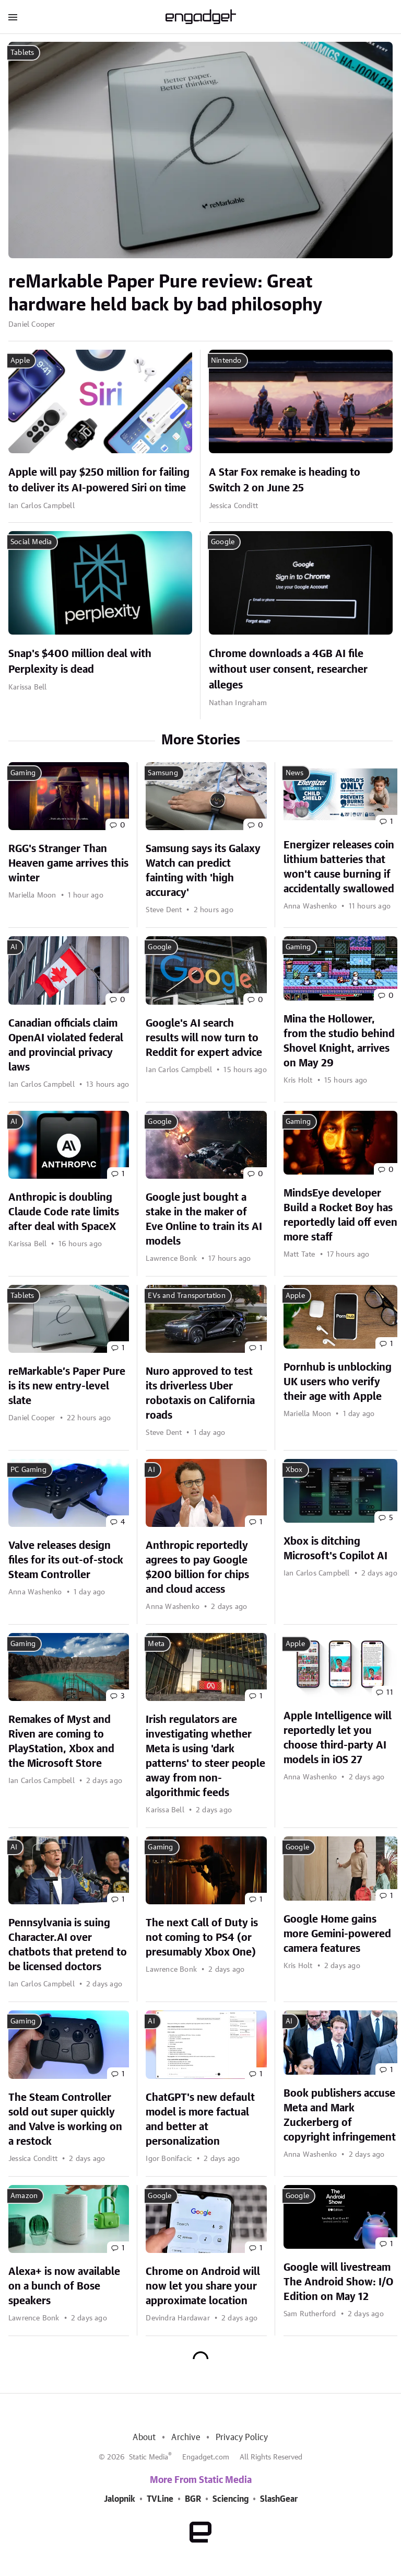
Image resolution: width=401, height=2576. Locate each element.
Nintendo (226, 360)
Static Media (148, 2457)
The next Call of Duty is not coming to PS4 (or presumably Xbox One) (202, 1938)
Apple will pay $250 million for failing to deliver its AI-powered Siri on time (99, 480)
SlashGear (279, 2499)
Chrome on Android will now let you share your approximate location (203, 2286)
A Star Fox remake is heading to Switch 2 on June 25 (284, 480)
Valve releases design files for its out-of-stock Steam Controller (65, 1560)
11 (389, 1692)
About (144, 2437)
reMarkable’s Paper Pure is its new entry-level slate (66, 1386)
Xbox (294, 1470)
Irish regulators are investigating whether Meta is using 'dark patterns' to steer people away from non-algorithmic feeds (205, 1756)
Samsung (163, 773)
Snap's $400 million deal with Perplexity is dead (79, 662)
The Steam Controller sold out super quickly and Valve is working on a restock (65, 2119)
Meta (156, 1644)
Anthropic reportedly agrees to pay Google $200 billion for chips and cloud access (197, 1567)
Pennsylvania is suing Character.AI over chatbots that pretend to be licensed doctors (67, 1945)
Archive (185, 2437)
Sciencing (231, 2499)
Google (222, 542)
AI (13, 947)
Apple (20, 360)
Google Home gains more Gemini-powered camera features (337, 1934)
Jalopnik (119, 2499)
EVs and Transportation (186, 1296)
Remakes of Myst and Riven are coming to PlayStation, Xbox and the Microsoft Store (61, 1742)
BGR (193, 2499)
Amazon (24, 2196)
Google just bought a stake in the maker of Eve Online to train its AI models (204, 1219)
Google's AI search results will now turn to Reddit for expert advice (204, 1038)
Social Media (31, 542)
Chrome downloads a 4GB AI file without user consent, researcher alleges (288, 670)
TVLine (160, 2499)
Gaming (23, 773)
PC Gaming (28, 1470)
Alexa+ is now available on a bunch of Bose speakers (64, 2286)
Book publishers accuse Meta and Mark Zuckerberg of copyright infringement (340, 2115)
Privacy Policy (242, 2437)
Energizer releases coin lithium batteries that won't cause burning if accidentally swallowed (339, 867)
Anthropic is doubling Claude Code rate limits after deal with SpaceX (63, 1212)
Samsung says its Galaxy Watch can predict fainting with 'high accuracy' (203, 871)
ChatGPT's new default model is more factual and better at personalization (200, 2119)
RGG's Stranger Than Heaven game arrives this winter (68, 863)
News (295, 773)
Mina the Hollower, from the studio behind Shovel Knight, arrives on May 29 (339, 1041)
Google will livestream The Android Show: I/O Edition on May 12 (338, 2282)
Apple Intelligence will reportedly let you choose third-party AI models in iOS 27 (338, 1738)
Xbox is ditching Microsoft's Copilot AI (335, 1548)
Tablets (22, 52)
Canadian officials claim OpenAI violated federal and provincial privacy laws (65, 1045)
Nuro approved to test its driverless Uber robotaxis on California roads (200, 1393)
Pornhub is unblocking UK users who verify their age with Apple (338, 1382)
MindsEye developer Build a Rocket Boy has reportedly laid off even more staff (340, 1215)
